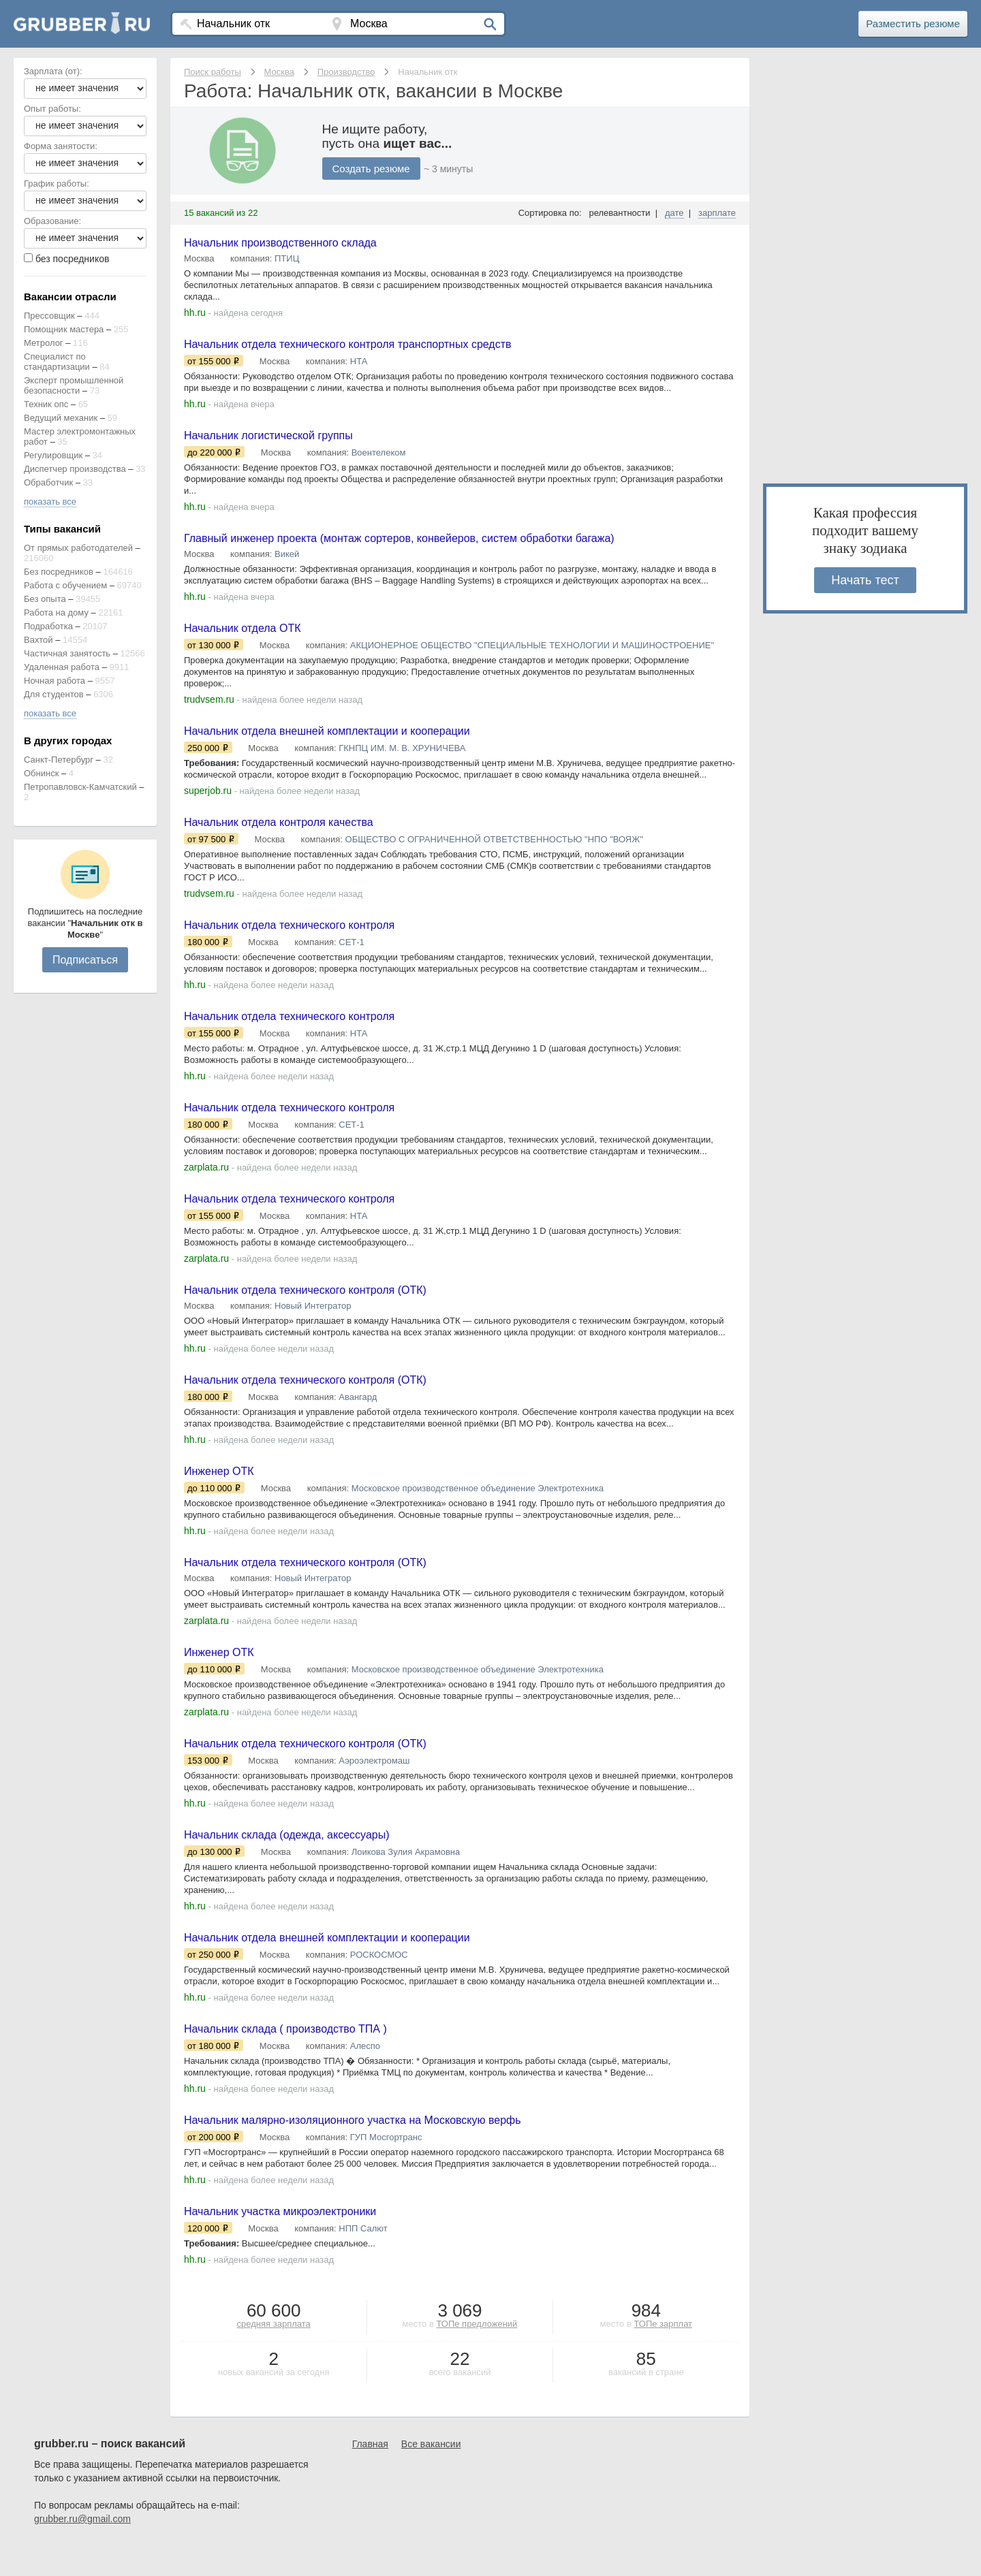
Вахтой (38, 640)
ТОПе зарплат (663, 2354)
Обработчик (48, 482)
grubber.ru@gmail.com (82, 2548)
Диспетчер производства (75, 469)
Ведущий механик (60, 418)
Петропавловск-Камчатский (80, 787)
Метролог (43, 343)
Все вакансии (431, 2473)
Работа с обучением (65, 585)
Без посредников (58, 572)
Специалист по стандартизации (57, 361)
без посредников (72, 258)
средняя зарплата (274, 2354)
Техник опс (46, 404)
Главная (370, 2473)
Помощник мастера (64, 329)
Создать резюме (374, 168)
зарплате (717, 213)
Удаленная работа (61, 667)
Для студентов (54, 694)
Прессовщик (49, 316)
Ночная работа (54, 680)
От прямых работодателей (78, 548)
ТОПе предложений (476, 2354)
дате (674, 213)
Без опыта (45, 599)
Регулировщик (53, 455)
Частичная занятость (67, 653)
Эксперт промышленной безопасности (73, 385)
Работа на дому (56, 612)
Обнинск (41, 773)
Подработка (48, 626)
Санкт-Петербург (58, 759)
